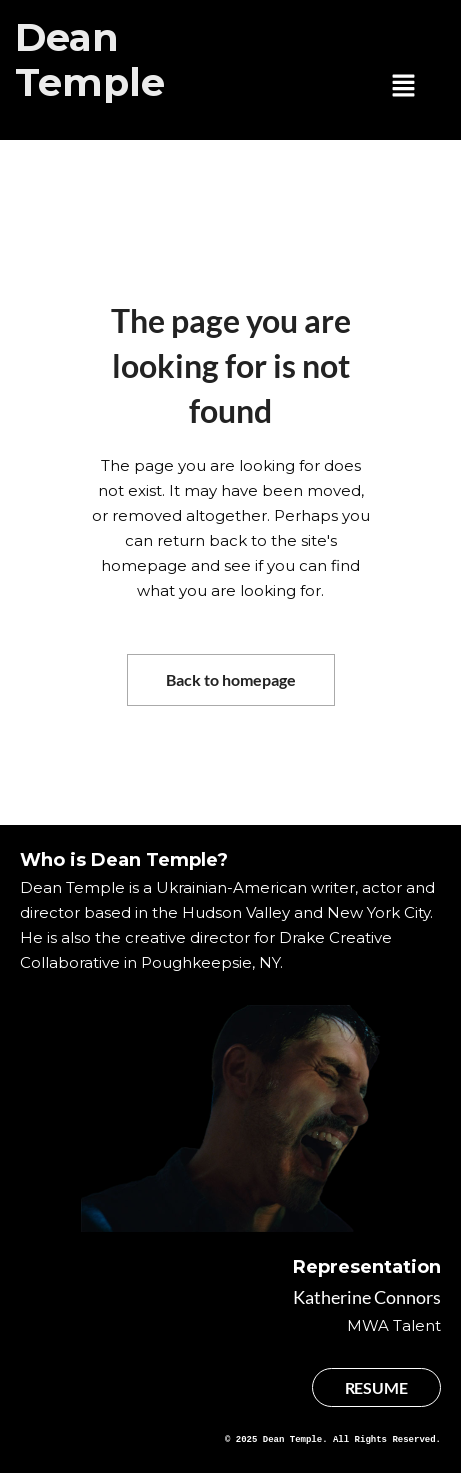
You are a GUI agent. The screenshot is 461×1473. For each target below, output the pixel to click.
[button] (404, 87)
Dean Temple (90, 60)
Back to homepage (231, 679)
